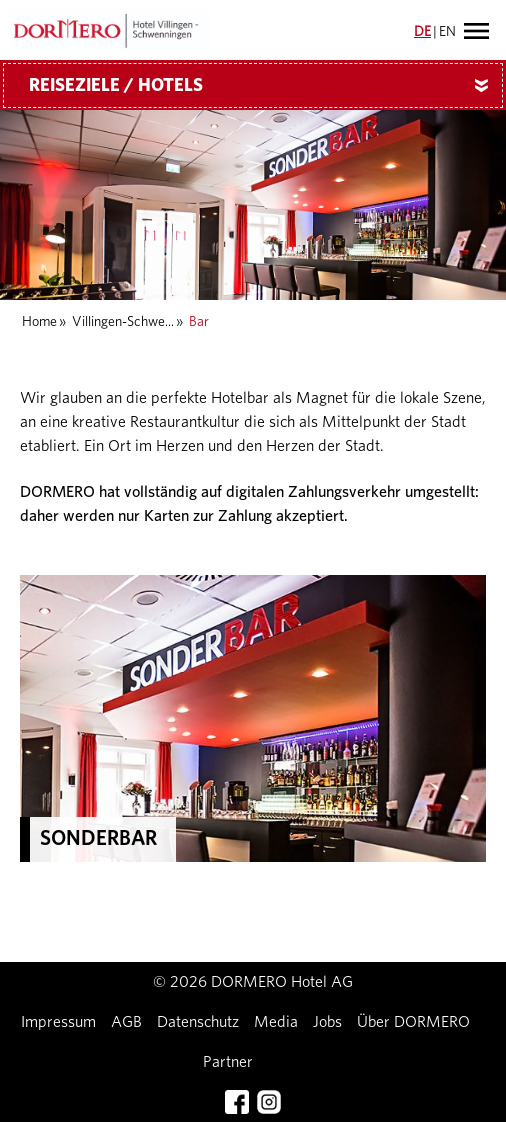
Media (276, 1022)
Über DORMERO (413, 1022)
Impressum (58, 1022)
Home (39, 322)
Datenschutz (198, 1022)
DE (422, 32)
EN (447, 32)
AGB (126, 1022)
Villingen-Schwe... (123, 322)
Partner (228, 1062)
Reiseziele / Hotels (266, 86)
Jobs (327, 1022)
